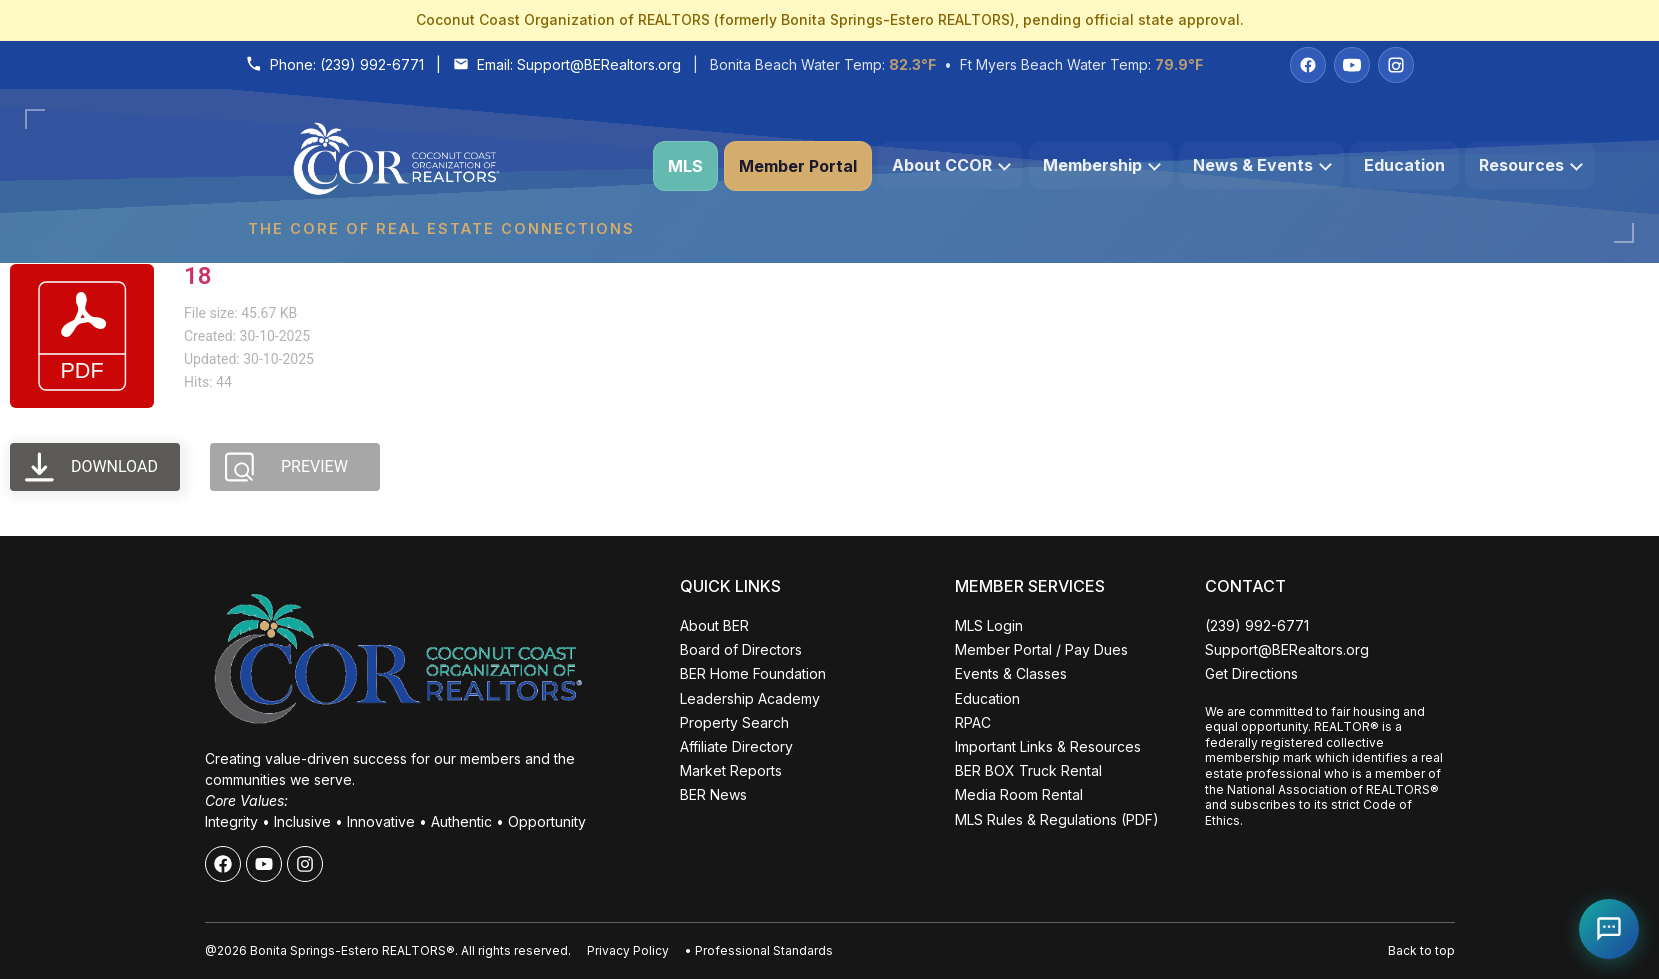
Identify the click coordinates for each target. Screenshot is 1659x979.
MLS (685, 166)
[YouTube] (1352, 65)
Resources (1531, 165)
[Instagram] (1396, 65)
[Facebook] (1308, 65)
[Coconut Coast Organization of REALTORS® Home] (441, 166)
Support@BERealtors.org (599, 64)
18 (197, 276)
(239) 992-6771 (372, 64)
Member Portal (798, 166)
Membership (1102, 165)
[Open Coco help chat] (1609, 929)
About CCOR (951, 165)
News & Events (1262, 165)
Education (1404, 165)
